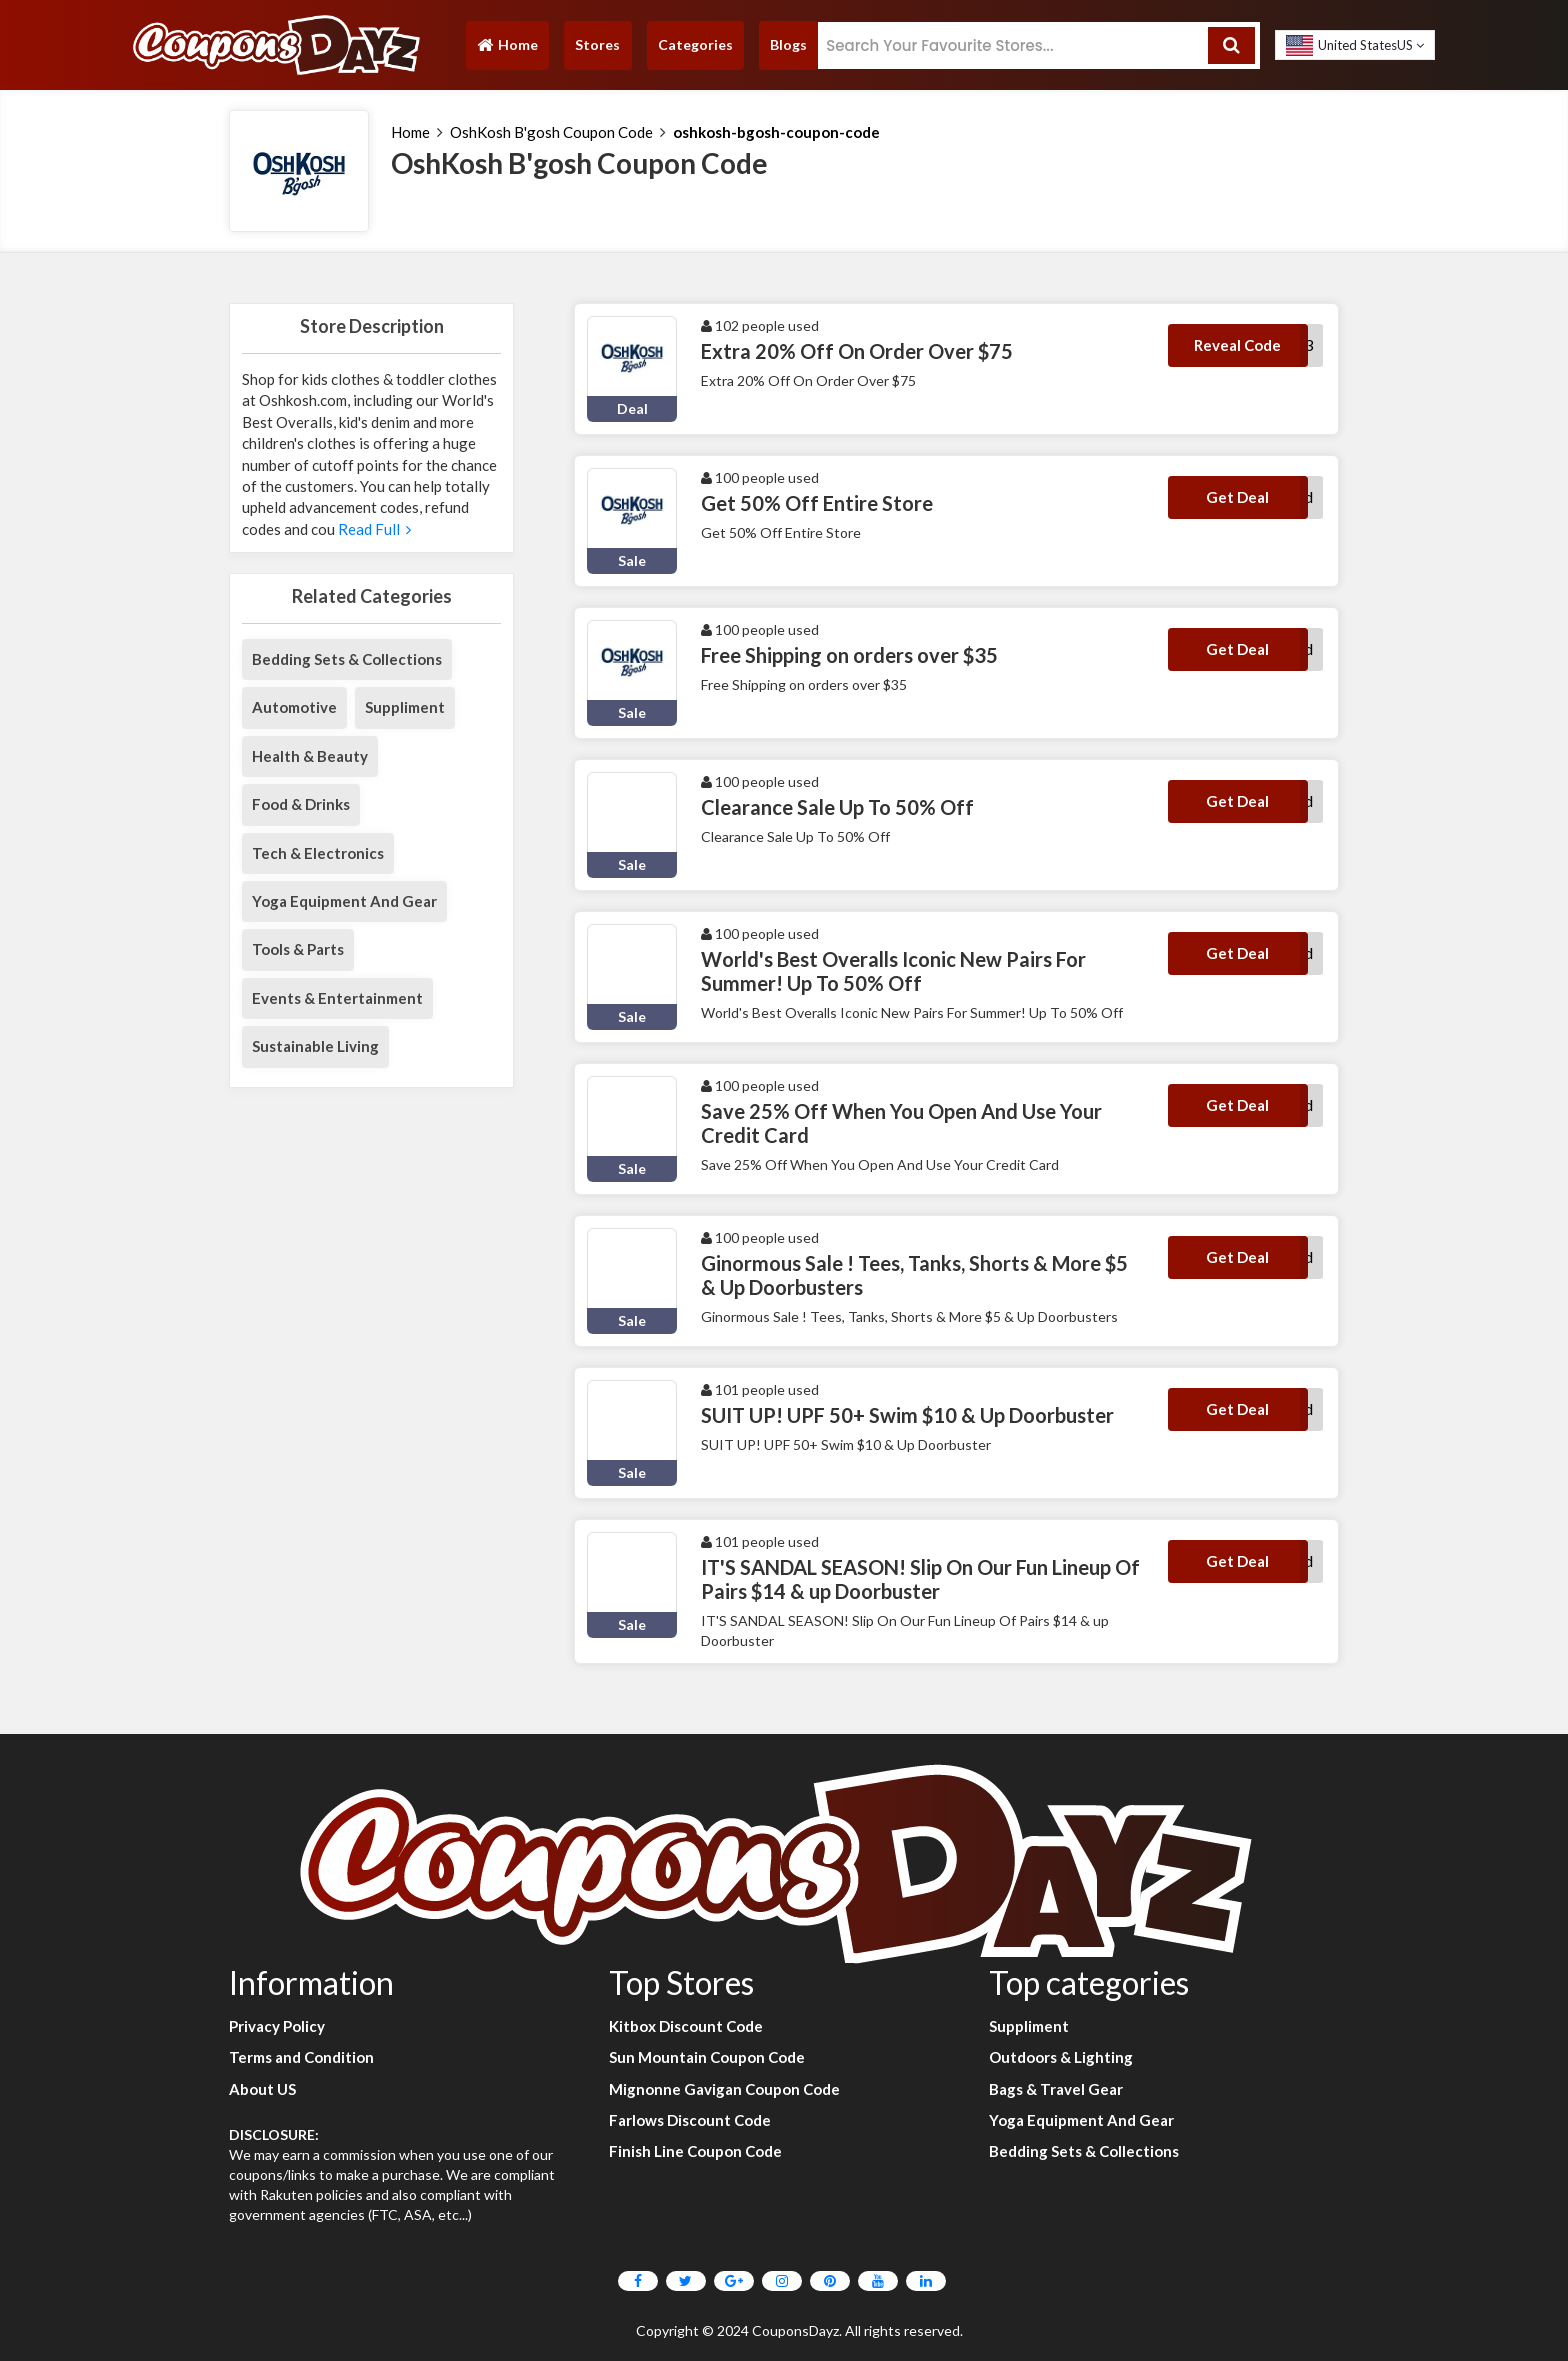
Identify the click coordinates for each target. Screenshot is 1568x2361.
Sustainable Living (315, 1046)
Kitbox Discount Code (686, 2026)
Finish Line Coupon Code (695, 2151)
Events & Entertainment (337, 998)
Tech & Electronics (318, 853)
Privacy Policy (277, 2026)
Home (507, 49)
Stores (597, 44)
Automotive (294, 707)
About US (262, 2089)
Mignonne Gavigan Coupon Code (724, 2089)
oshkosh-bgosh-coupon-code (776, 132)
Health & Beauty (310, 756)
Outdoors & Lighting (1061, 2057)
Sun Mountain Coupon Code (707, 2057)
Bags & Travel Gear (1056, 2089)
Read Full (373, 529)
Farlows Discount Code (690, 2120)
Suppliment (405, 707)
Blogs (788, 44)
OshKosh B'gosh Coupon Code (551, 132)
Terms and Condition (301, 2057)
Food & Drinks (301, 804)
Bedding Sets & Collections (347, 659)
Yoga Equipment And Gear (344, 901)
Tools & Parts (298, 949)
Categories (695, 44)
